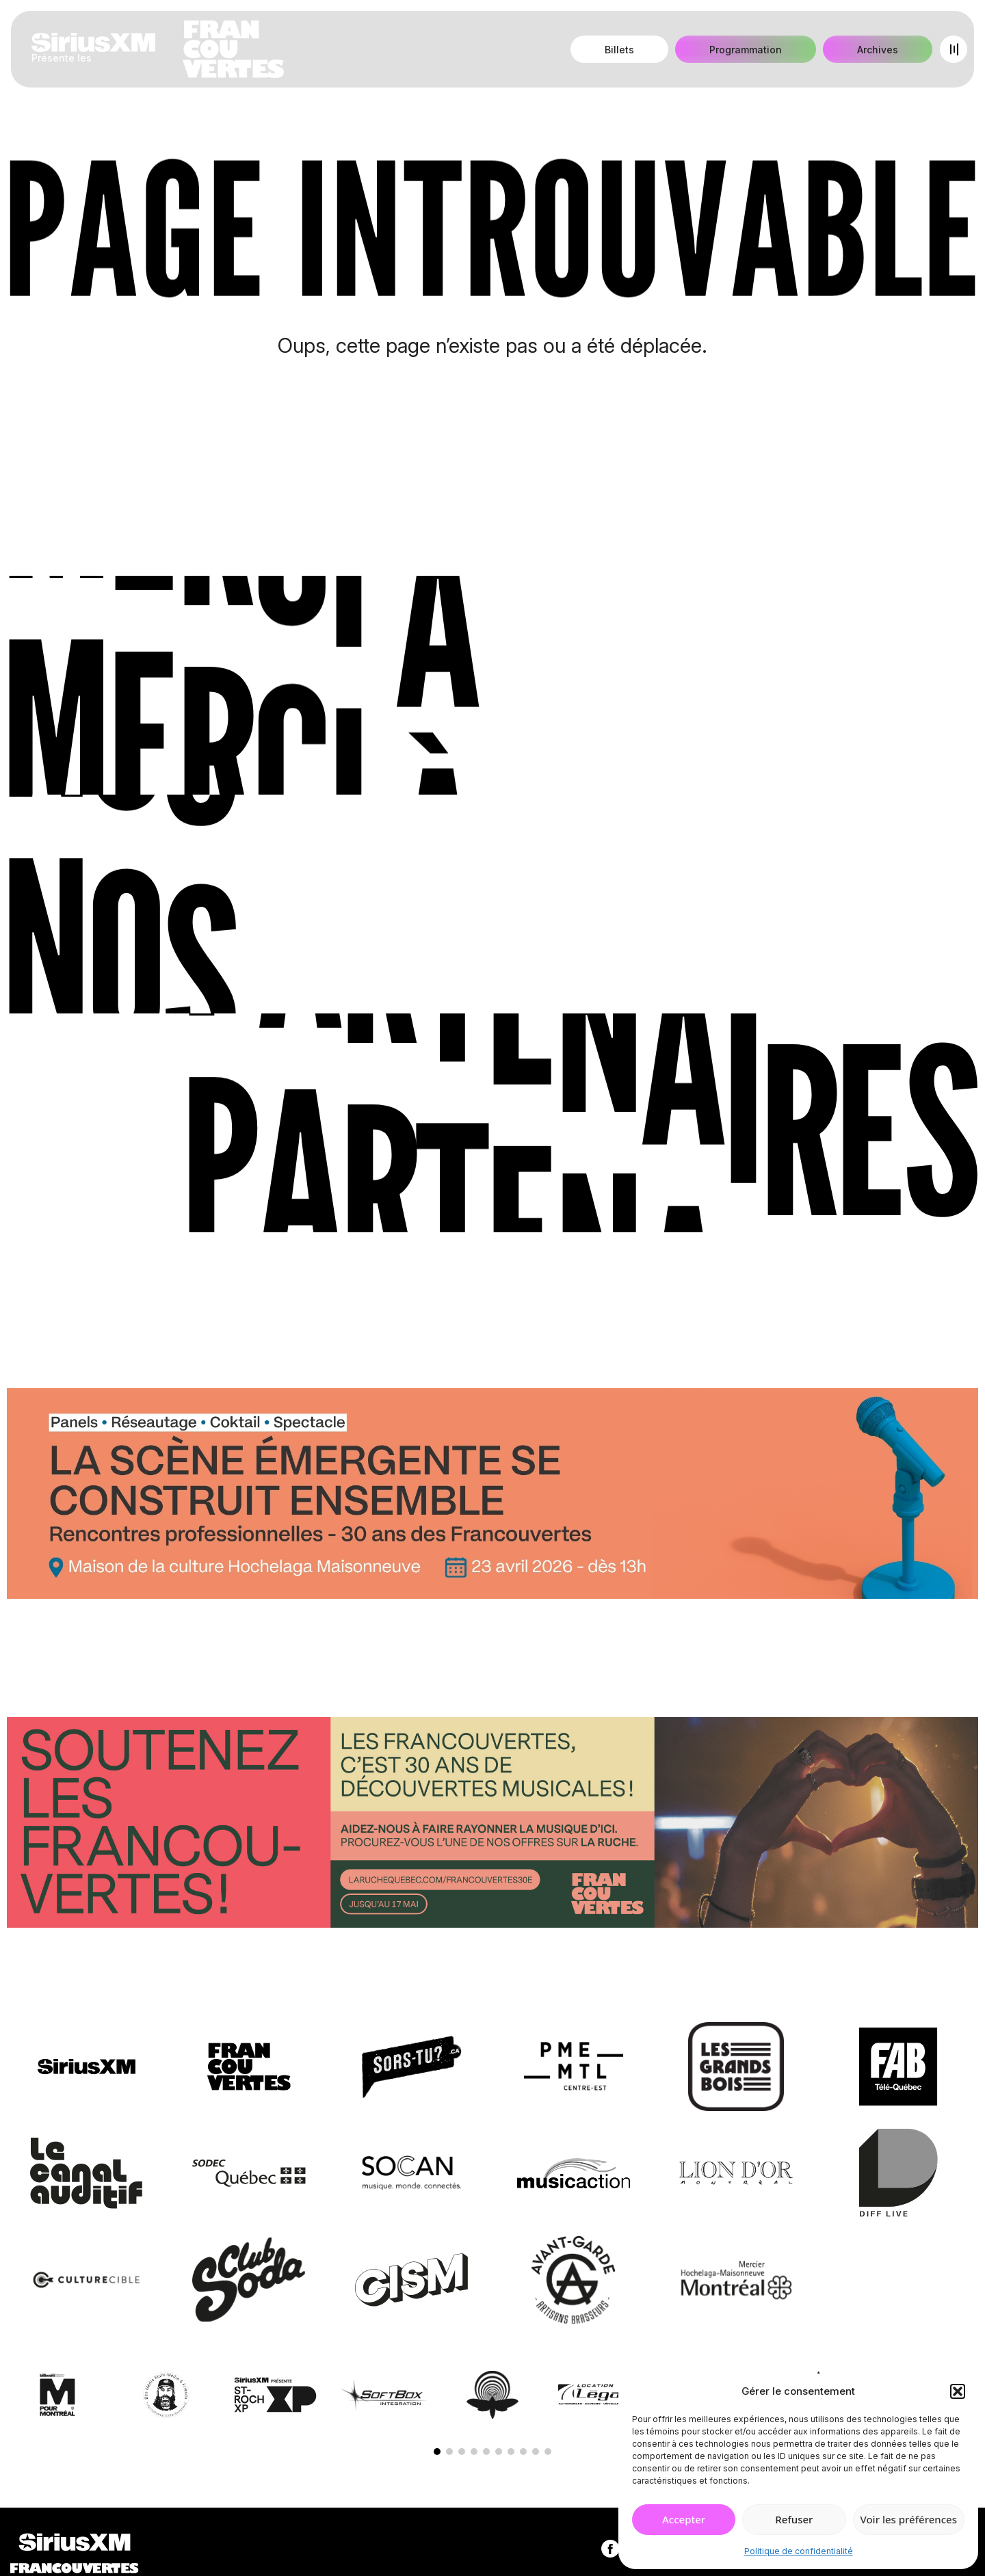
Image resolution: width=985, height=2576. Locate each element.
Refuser (794, 2519)
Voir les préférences (909, 2519)
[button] (957, 2391)
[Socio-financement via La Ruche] (492, 1824)
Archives (877, 49)
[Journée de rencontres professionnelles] (492, 1495)
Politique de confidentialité (798, 2551)
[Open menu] (953, 49)
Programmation (745, 49)
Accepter (683, 2519)
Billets (619, 49)
